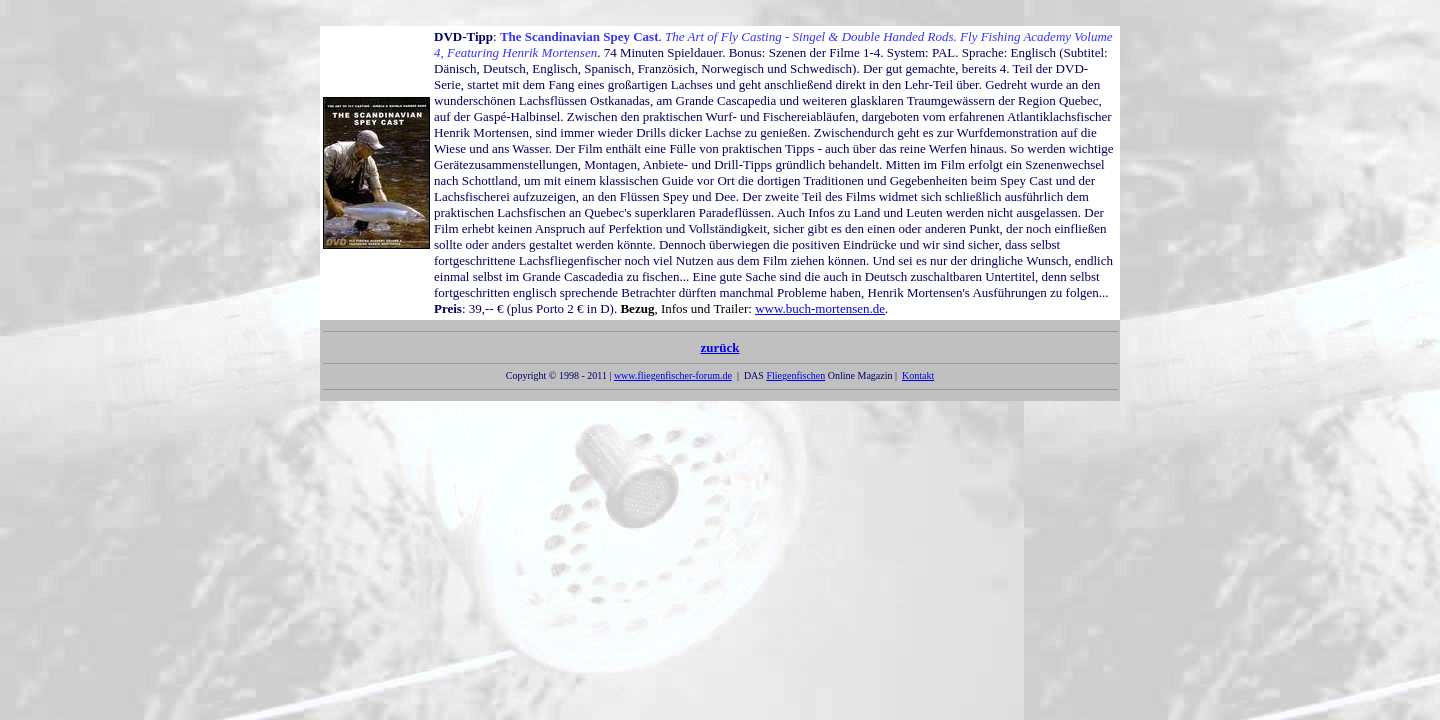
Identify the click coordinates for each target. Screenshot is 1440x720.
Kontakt (918, 375)
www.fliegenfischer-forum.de (673, 375)
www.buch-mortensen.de (820, 308)
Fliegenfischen (795, 375)
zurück (720, 352)
